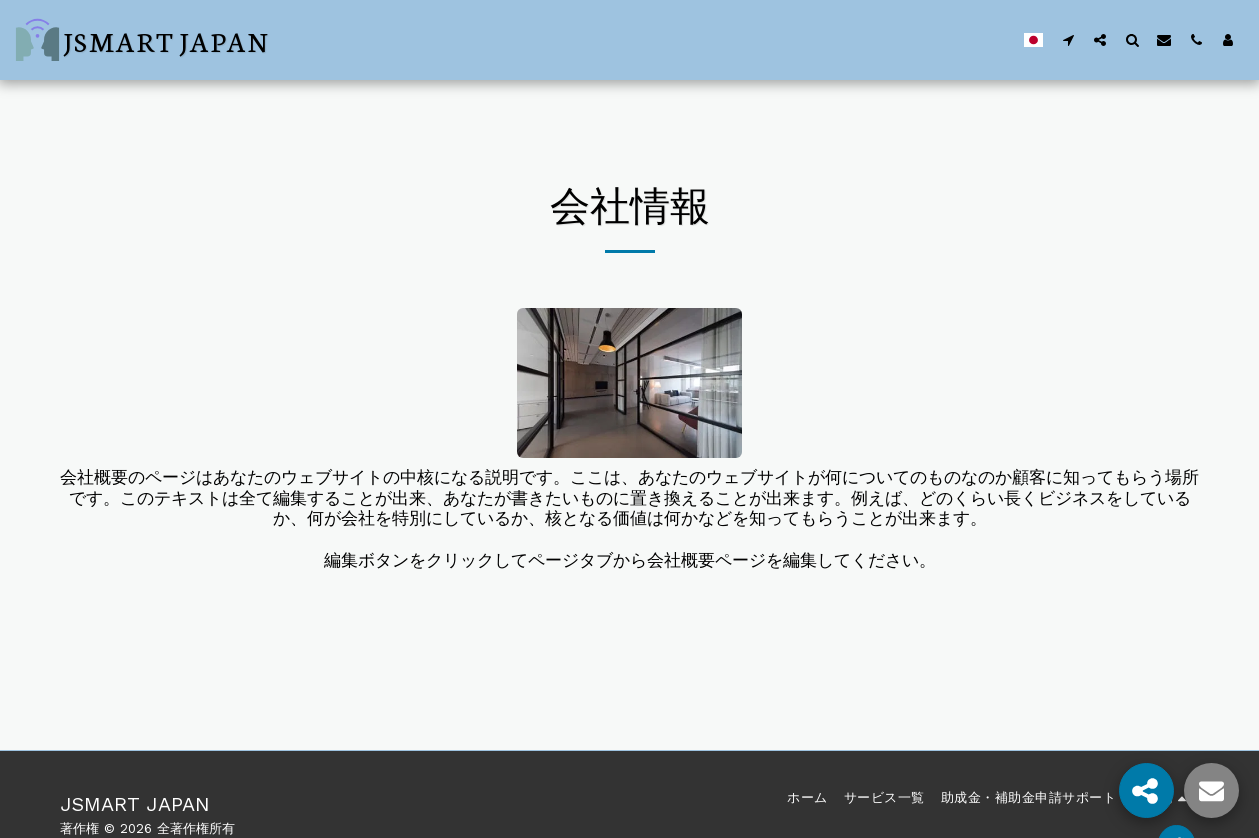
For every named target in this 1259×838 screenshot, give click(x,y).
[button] (1068, 39)
